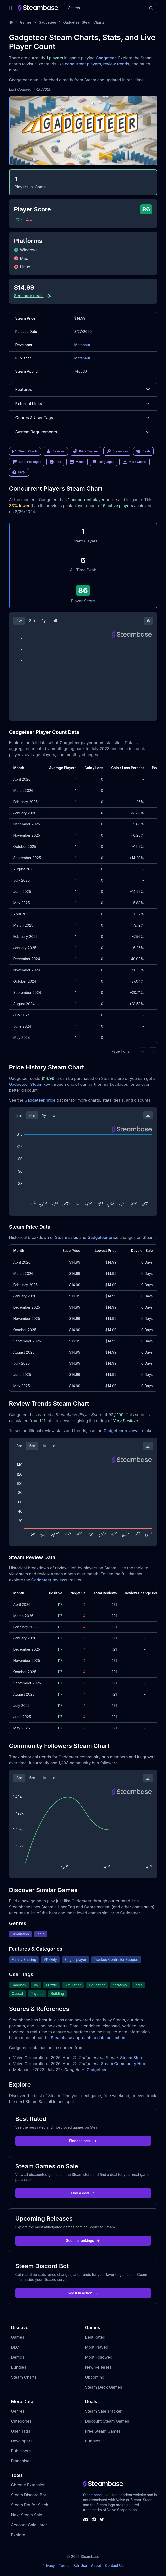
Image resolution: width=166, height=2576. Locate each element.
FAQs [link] (19, 472)
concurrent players (83, 63)
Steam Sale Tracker (103, 2411)
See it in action (83, 2293)
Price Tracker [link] (85, 451)
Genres (18, 2411)
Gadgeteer (47, 22)
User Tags (20, 2431)
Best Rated (95, 2337)
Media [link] (77, 462)
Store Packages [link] (26, 462)
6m (32, 1115)
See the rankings (83, 2240)
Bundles (18, 2367)
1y (44, 620)
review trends (116, 63)
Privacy (48, 2565)
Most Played (96, 2347)
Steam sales (66, 1237)
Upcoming (95, 2377)
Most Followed (99, 2357)
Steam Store (131, 2057)
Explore (18, 2534)
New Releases (98, 2367)
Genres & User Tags (83, 418)
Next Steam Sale (26, 2514)
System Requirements (83, 432)
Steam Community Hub (123, 2063)
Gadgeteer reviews (121, 1430)
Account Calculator (29, 2524)
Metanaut (82, 345)
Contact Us (114, 2565)
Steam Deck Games (103, 2387)
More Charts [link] (134, 462)
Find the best (83, 2141)
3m (32, 620)
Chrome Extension (28, 2484)
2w (19, 620)
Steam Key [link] (117, 451)
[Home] (11, 22)
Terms (64, 2565)
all (55, 620)
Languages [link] (103, 462)
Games (26, 22)
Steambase (92, 2495)
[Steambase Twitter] (102, 2519)
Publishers (21, 2450)
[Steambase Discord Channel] (85, 2519)
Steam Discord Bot (28, 2494)
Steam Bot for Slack (29, 2504)
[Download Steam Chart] (148, 621)
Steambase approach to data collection (88, 2037)
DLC (15, 2347)
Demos (17, 2357)
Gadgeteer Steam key (29, 1084)
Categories (21, 2421)
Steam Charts (24, 2377)
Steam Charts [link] (25, 451)
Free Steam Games (103, 2431)
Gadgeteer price (39, 1100)
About (96, 2565)
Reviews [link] (55, 451)
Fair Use (80, 2565)
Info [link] (55, 462)
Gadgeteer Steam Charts (84, 22)
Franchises (21, 2460)
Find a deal (83, 2193)
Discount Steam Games (107, 2421)
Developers (22, 2441)
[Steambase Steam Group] (94, 2519)
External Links (83, 404)
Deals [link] (143, 451)
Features (83, 389)
